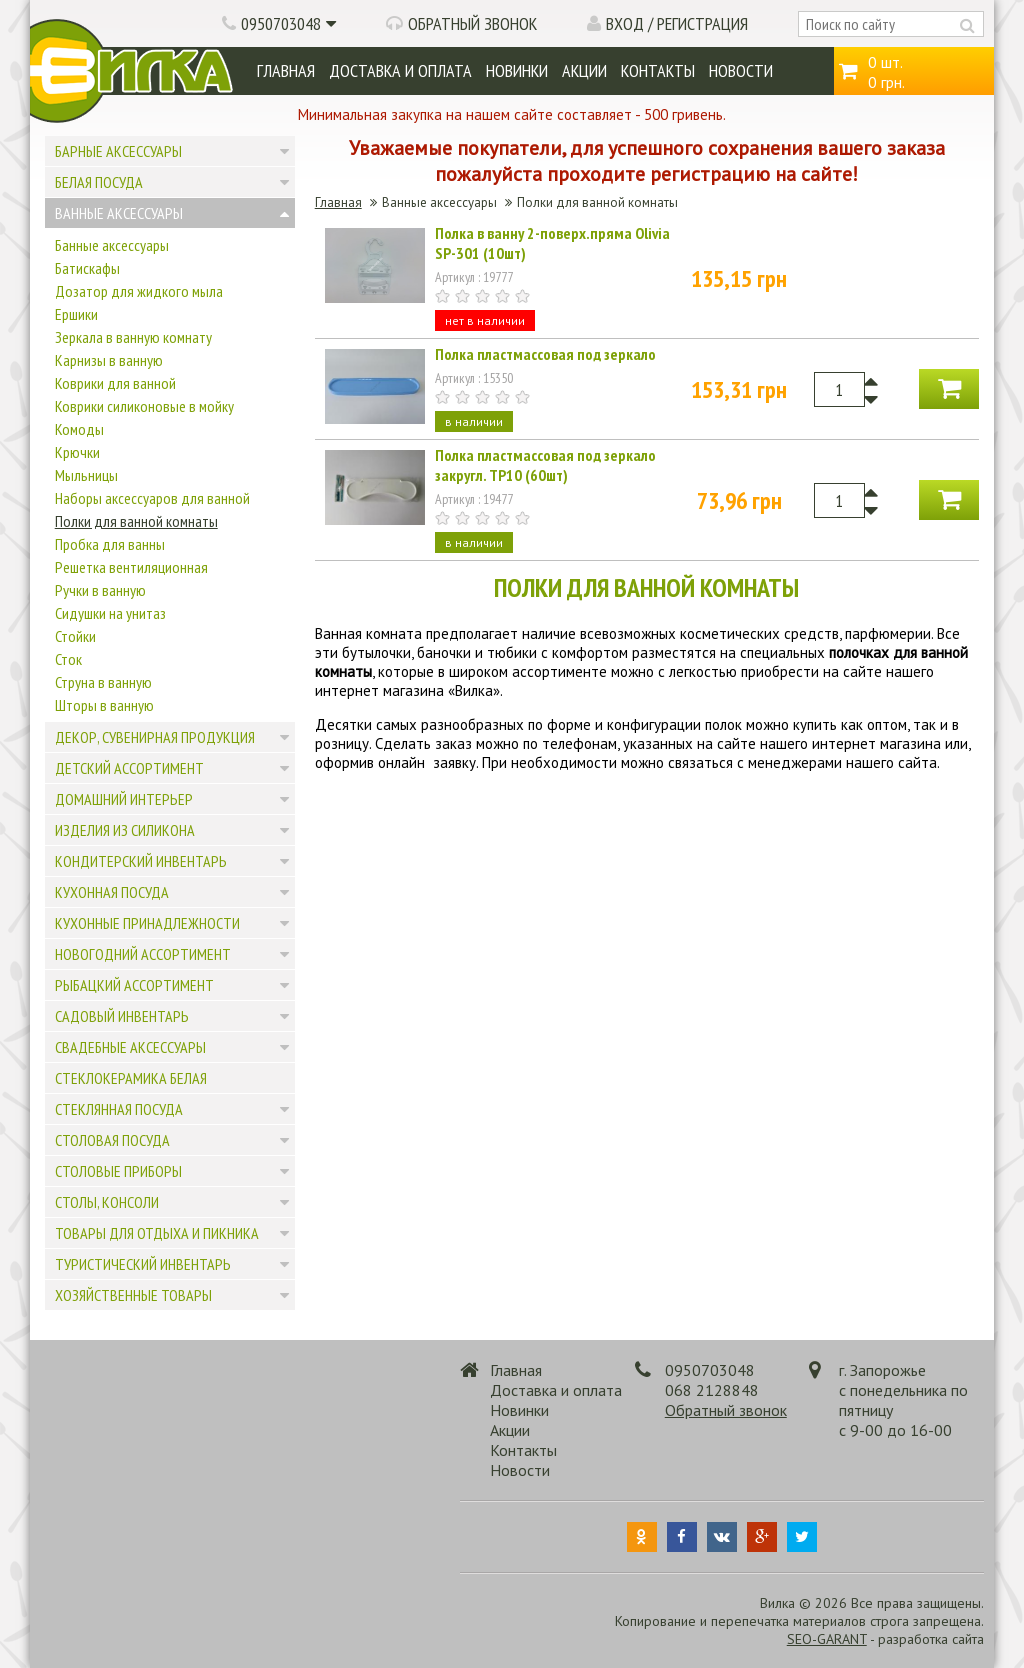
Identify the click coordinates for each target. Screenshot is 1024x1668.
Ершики (76, 314)
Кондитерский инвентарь (141, 861)
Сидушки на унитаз (110, 613)
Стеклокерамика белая (131, 1078)
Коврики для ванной (115, 383)
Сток (68, 659)
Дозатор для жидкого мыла (139, 291)
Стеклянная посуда (119, 1109)
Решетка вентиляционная (131, 567)
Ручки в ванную (100, 590)
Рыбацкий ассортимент (134, 985)
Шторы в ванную (104, 705)
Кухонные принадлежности (147, 923)
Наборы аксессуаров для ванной (152, 498)
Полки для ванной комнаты (136, 521)
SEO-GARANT (827, 1639)
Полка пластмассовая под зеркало (545, 354)
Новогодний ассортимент (143, 954)
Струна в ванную (103, 682)
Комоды (79, 429)
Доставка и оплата (400, 70)
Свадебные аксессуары (130, 1047)
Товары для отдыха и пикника (157, 1233)
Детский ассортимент (129, 768)
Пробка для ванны (110, 544)
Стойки (75, 636)
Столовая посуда (112, 1140)
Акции (584, 70)
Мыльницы (86, 475)
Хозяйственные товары (133, 1295)
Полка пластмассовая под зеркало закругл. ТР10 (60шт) (545, 465)
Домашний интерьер (124, 799)
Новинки (517, 70)
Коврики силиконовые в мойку (144, 406)
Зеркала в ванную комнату (133, 337)
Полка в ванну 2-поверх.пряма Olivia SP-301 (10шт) (552, 243)
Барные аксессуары (118, 151)
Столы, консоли (107, 1202)
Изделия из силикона (125, 830)
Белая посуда (99, 182)
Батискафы (87, 268)
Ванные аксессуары (119, 213)
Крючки (77, 452)
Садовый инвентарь (122, 1016)
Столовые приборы (118, 1171)
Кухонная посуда (112, 892)
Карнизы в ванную (109, 360)
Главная (286, 70)
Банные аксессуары (112, 245)
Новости (741, 70)
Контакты (658, 70)
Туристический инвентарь (143, 1264)
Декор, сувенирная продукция (155, 737)
